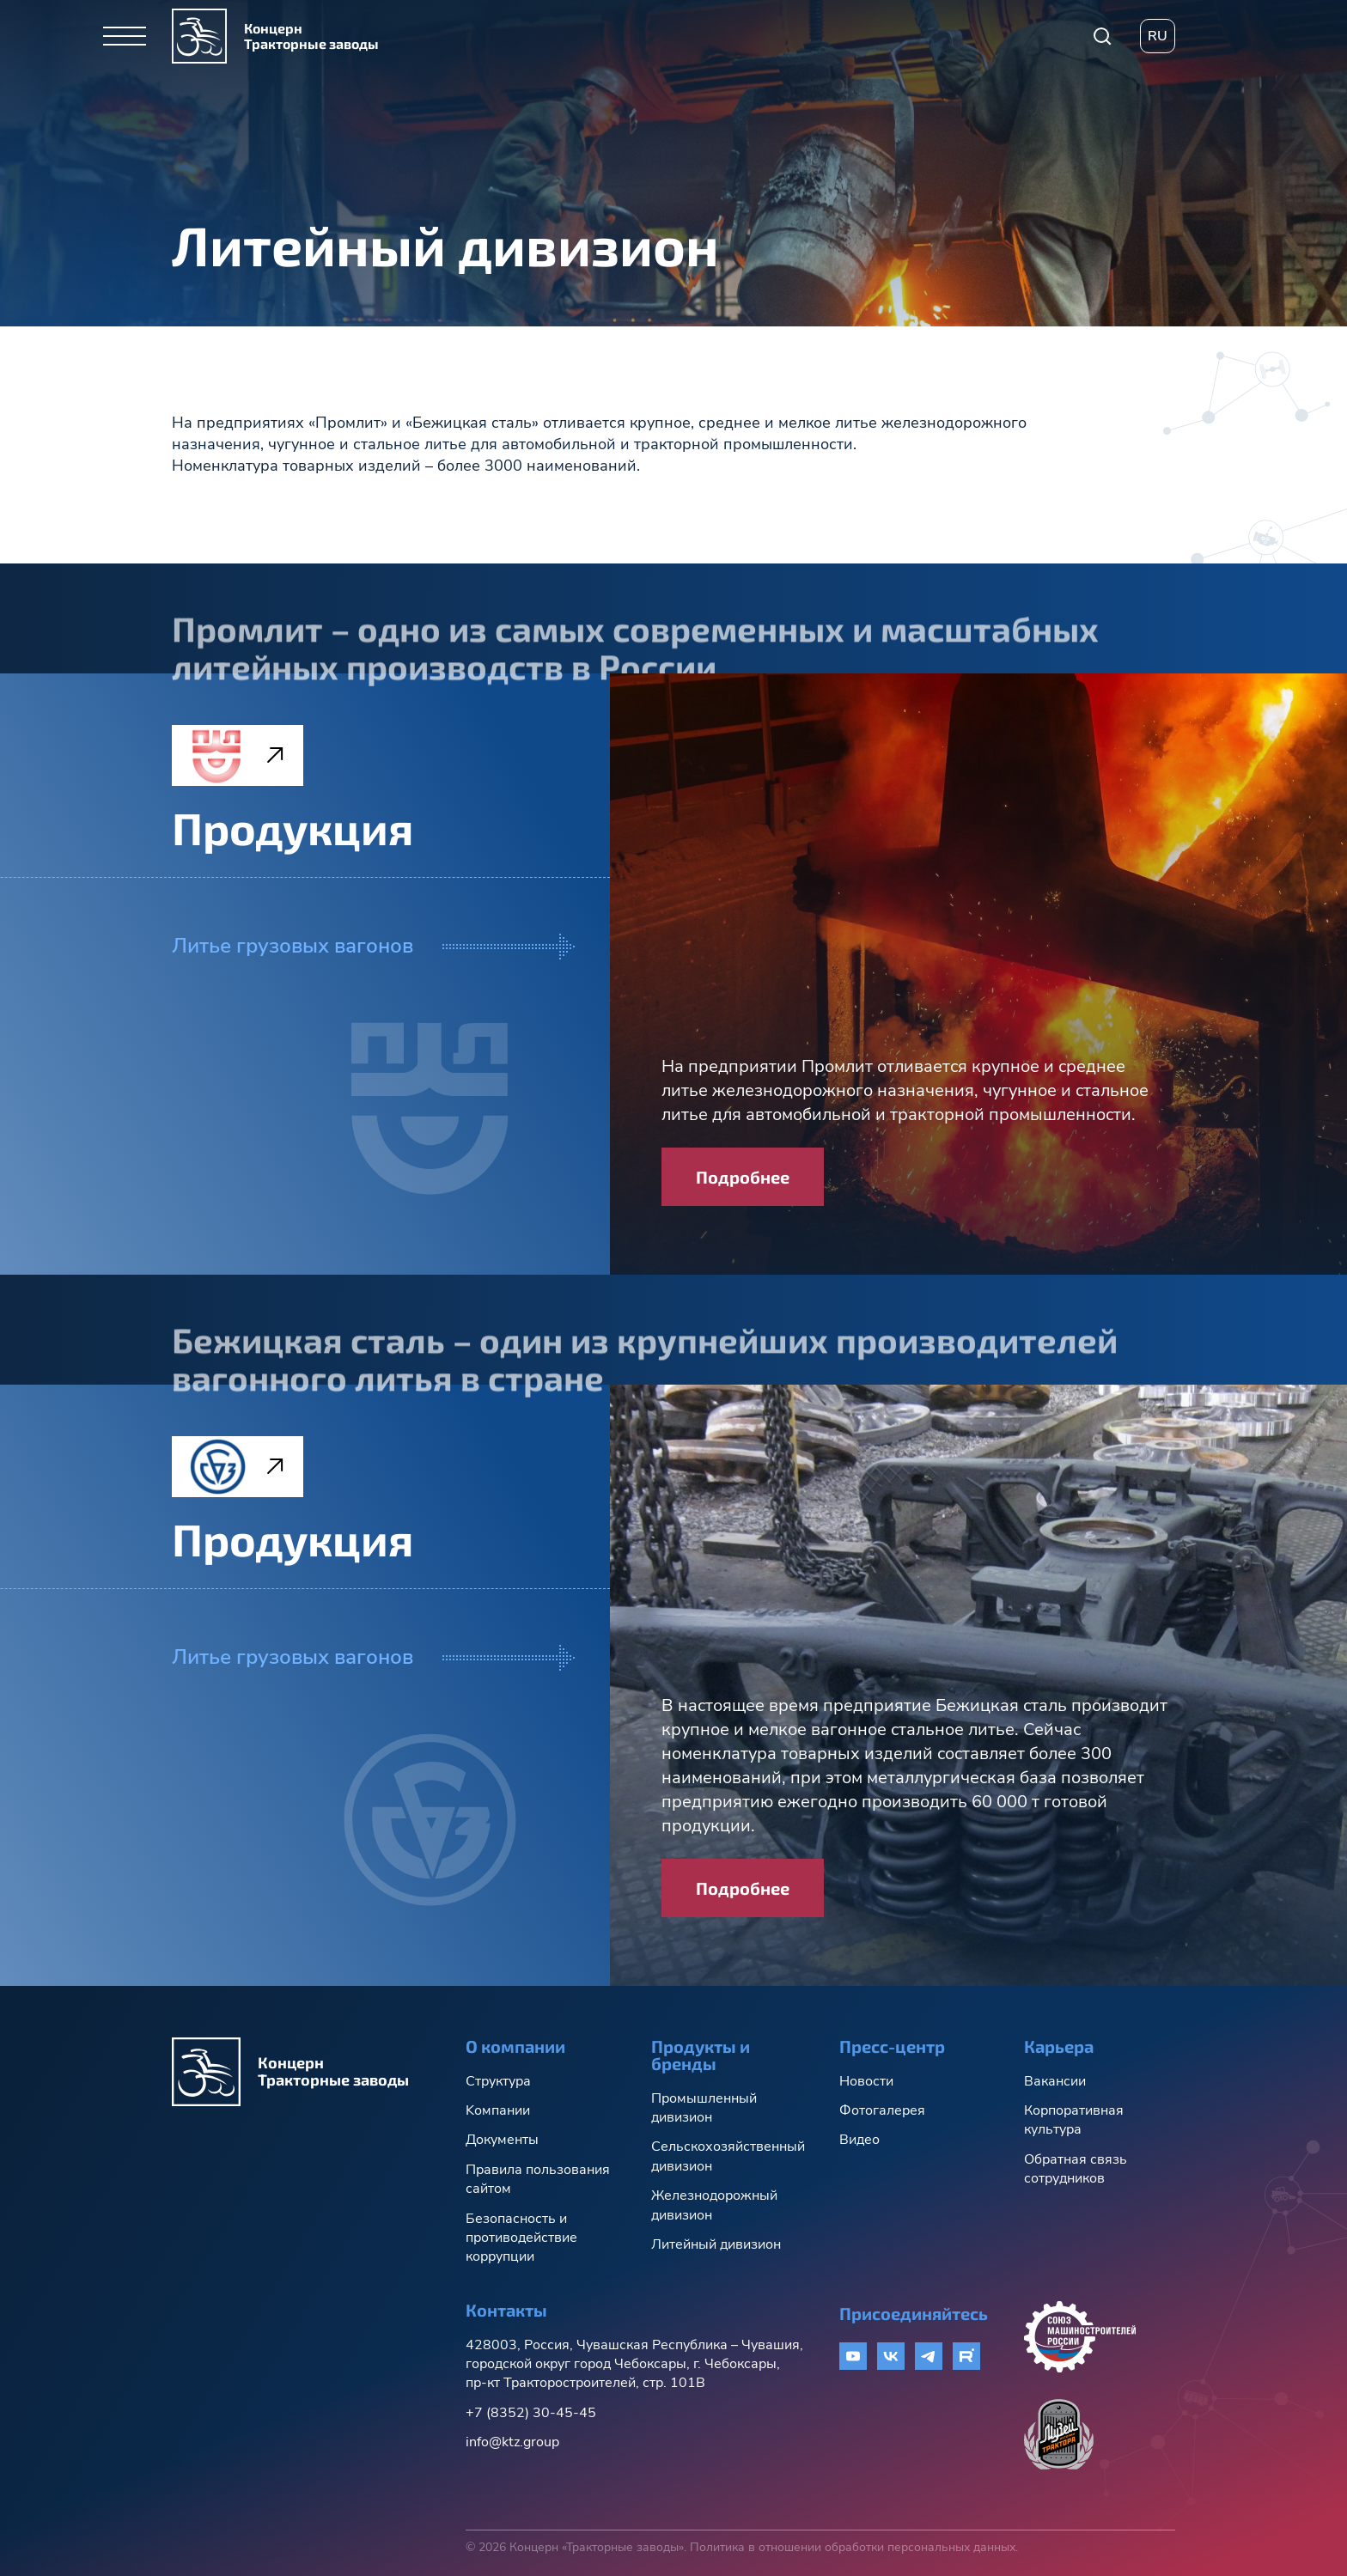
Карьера (1059, 2046)
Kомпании (498, 2110)
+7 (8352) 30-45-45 (531, 2412)
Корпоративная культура (1074, 2120)
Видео (859, 2139)
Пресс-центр (892, 2046)
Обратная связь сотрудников (1075, 2169)
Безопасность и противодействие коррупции (521, 2238)
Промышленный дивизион (704, 2108)
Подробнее (742, 1176)
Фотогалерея (882, 2110)
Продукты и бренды (700, 2054)
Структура (498, 2081)
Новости (866, 2081)
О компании (515, 2046)
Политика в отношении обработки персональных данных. (854, 2547)
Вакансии (1055, 2081)
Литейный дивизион (716, 2244)
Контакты (506, 2309)
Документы (502, 2139)
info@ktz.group (512, 2442)
